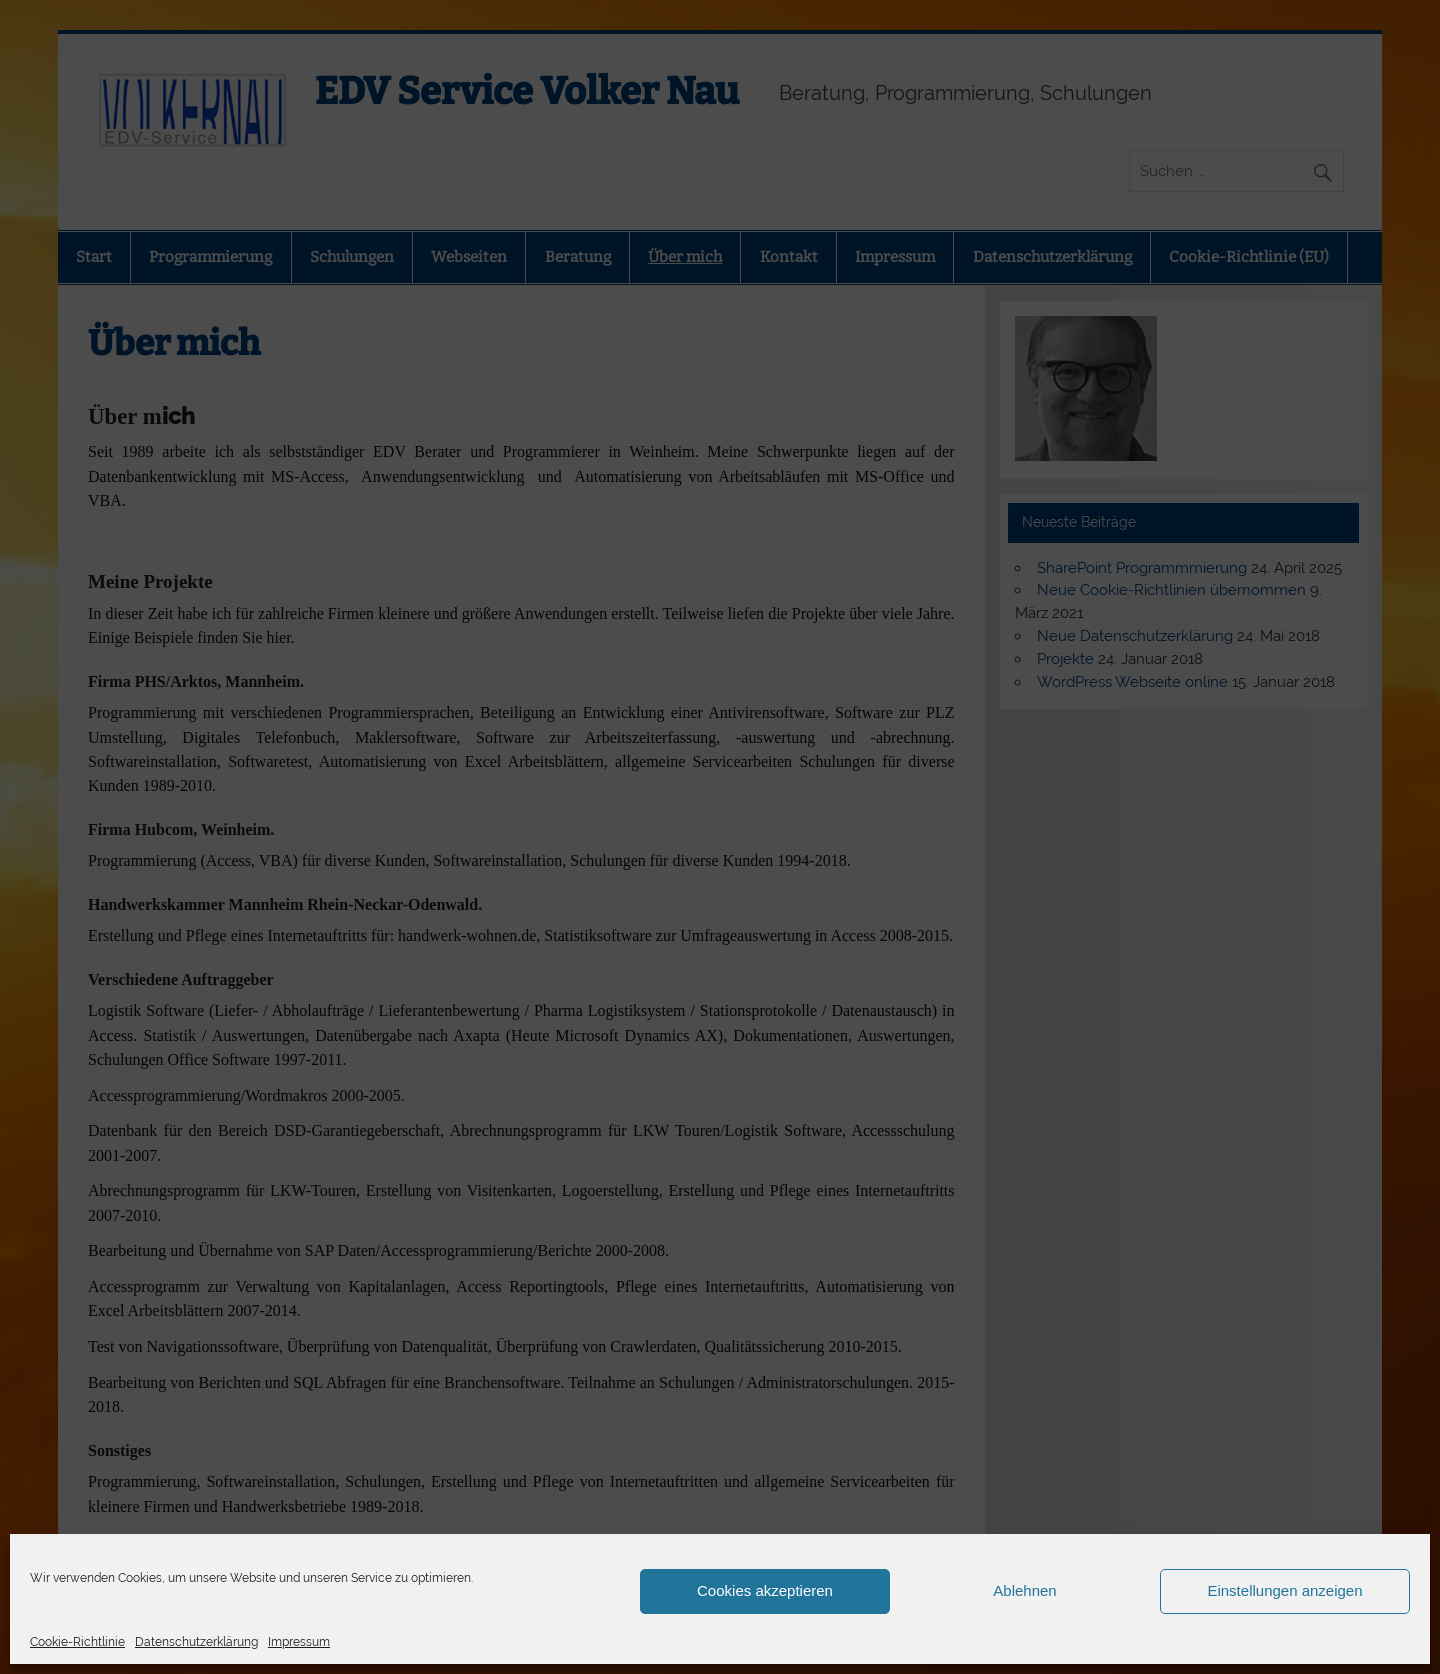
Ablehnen (1024, 1590)
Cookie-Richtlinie (77, 1642)
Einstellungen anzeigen (1284, 1590)
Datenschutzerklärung (196, 1642)
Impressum (299, 1642)
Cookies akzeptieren (765, 1590)
